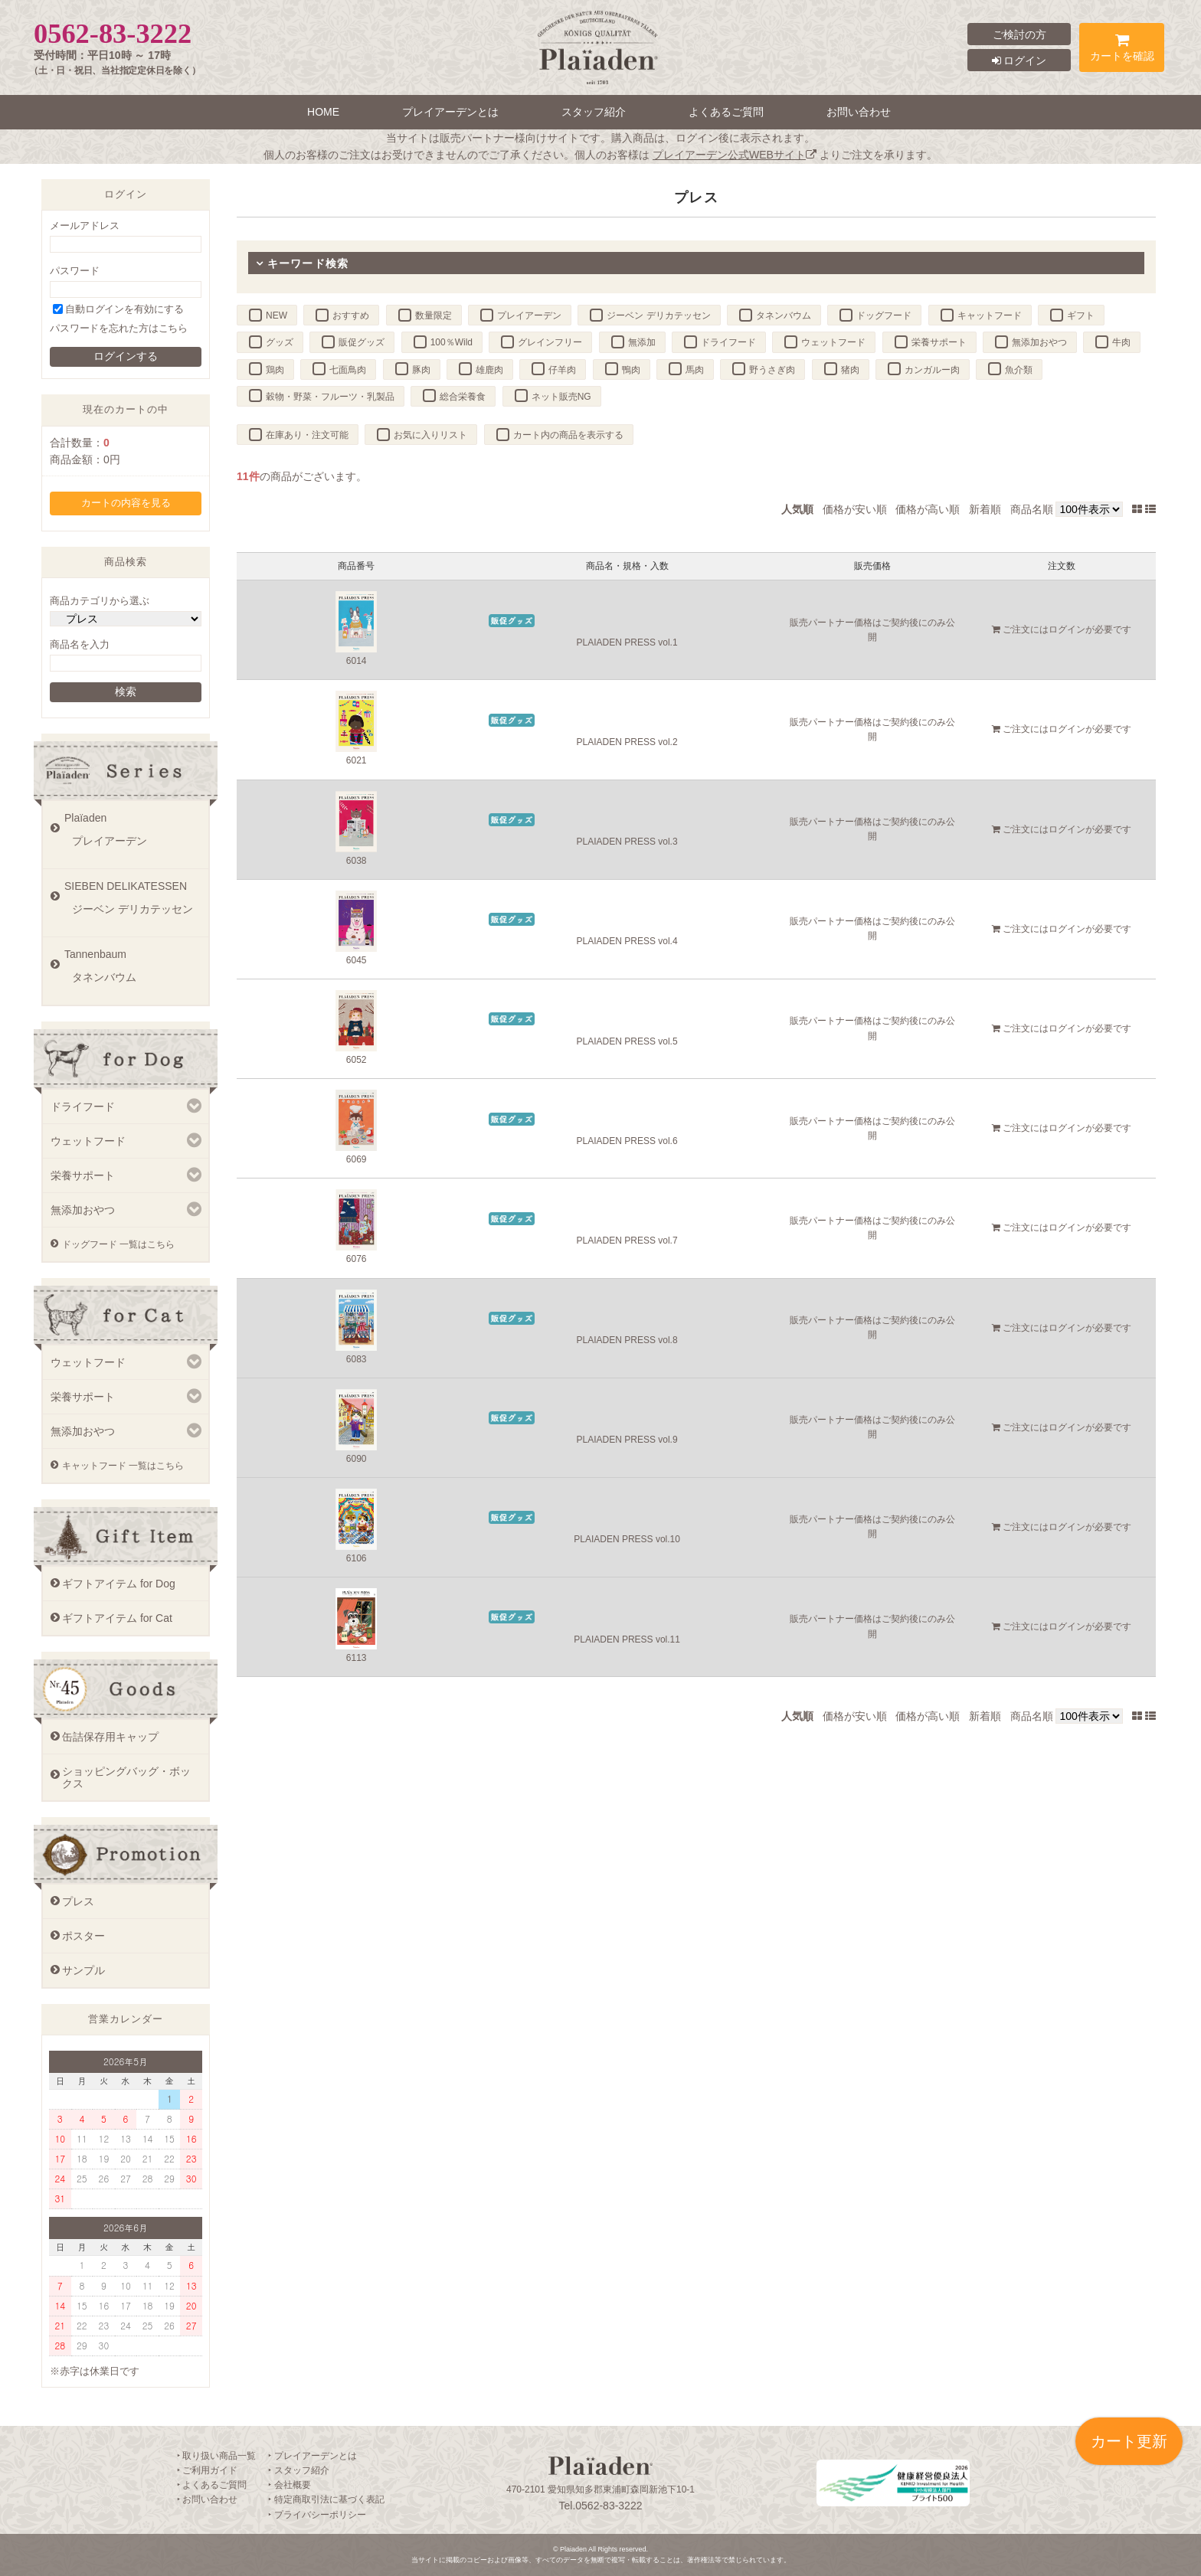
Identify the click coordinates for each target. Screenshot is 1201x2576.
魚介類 (1018, 369)
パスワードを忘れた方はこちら (119, 328)
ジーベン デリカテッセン (658, 315)
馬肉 (695, 369)
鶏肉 (275, 369)
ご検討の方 (1019, 34)
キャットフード (989, 315)
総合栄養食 (463, 396)
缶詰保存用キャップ (110, 1737)
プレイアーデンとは (450, 112)
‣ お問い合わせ (207, 2499)
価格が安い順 (855, 509)
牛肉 (1121, 342)
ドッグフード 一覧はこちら (118, 1244)
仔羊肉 (562, 369)
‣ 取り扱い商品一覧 (216, 2455)
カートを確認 (1121, 50)
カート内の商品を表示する (568, 435)
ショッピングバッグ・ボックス (126, 1777)
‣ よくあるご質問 (212, 2485)
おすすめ (350, 315)
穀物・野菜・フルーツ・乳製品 (330, 396)
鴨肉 (631, 369)
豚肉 (421, 369)
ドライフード (728, 342)
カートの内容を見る (126, 503)
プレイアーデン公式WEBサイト (734, 155)
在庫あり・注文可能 (307, 435)
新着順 (985, 509)
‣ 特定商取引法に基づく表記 (326, 2499)
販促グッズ (362, 342)
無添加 (642, 342)
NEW (276, 315)
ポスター (83, 1936)
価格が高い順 (927, 509)
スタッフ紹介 (593, 112)
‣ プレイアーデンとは (312, 2455)
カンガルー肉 (932, 369)
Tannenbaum (132, 971)
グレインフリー (550, 342)
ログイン (1019, 60)
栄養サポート (939, 342)
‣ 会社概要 (289, 2485)
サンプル (83, 1970)
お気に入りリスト (430, 435)
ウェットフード (833, 342)
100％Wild (451, 342)
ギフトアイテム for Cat (117, 1618)
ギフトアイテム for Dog (118, 1583)
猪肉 (850, 369)
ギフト (1081, 315)
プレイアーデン (529, 315)
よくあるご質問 (726, 112)
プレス (78, 1901)
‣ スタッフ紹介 (298, 2470)
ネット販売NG (561, 396)
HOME (323, 112)
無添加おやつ (1039, 342)
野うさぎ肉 (772, 369)
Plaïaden (132, 835)
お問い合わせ (858, 112)
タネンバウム (783, 315)
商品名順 (1031, 509)
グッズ (279, 342)
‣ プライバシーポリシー (316, 2514)
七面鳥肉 (347, 369)
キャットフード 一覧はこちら (123, 1465)
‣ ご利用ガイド (207, 2470)
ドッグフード (883, 315)
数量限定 (433, 315)
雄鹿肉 (489, 369)
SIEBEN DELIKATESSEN (132, 903)
